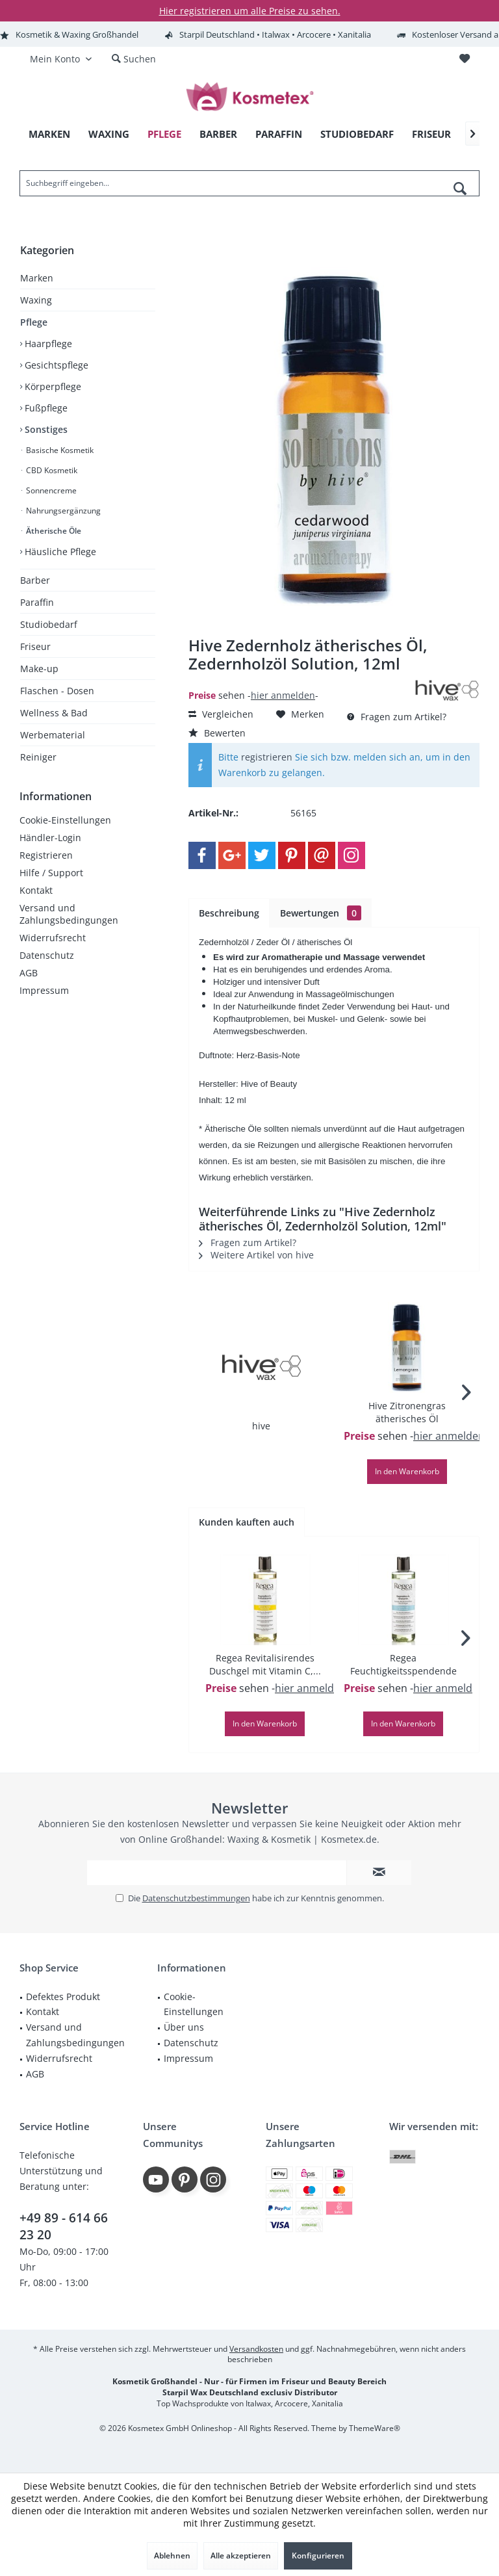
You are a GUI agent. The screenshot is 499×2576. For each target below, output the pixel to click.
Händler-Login (50, 837)
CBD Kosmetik (50, 470)
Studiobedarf (48, 624)
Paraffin (37, 602)
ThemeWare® (374, 2428)
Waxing (36, 300)
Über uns (184, 2027)
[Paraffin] (278, 134)
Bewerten (217, 733)
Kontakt (36, 890)
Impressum (44, 990)
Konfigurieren (318, 2555)
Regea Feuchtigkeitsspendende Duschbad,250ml (403, 1665)
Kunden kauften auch (246, 1522)
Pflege (33, 322)
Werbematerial (52, 735)
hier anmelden (283, 695)
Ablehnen (172, 2555)
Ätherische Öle (52, 530)
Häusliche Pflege (59, 551)
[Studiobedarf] (357, 134)
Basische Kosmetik (59, 450)
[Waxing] (108, 134)
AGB (28, 973)
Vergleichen (220, 714)
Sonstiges (45, 429)
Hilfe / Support (51, 872)
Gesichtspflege (55, 365)
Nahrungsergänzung (62, 510)
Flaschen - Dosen (57, 690)
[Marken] (49, 134)
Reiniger (38, 757)
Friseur (35, 646)
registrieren (266, 757)
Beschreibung (229, 913)
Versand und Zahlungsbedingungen (68, 914)
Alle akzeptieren (241, 2555)
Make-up (39, 668)
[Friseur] (431, 134)
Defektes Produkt (63, 1996)
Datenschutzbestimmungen (196, 1898)
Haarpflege (47, 343)
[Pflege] (164, 134)
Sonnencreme (50, 490)
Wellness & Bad (54, 713)
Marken (36, 278)
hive (261, 1426)
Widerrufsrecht (52, 937)
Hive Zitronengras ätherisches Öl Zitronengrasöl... (407, 1412)
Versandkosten (256, 2348)
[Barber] (218, 134)
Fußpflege (45, 408)
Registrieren (46, 855)
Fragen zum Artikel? (396, 716)
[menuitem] (464, 59)
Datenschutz (46, 955)
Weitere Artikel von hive (256, 1255)
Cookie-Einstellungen (65, 820)
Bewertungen (320, 912)
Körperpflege (51, 386)
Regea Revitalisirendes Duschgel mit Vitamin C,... (265, 1664)
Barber (35, 580)
